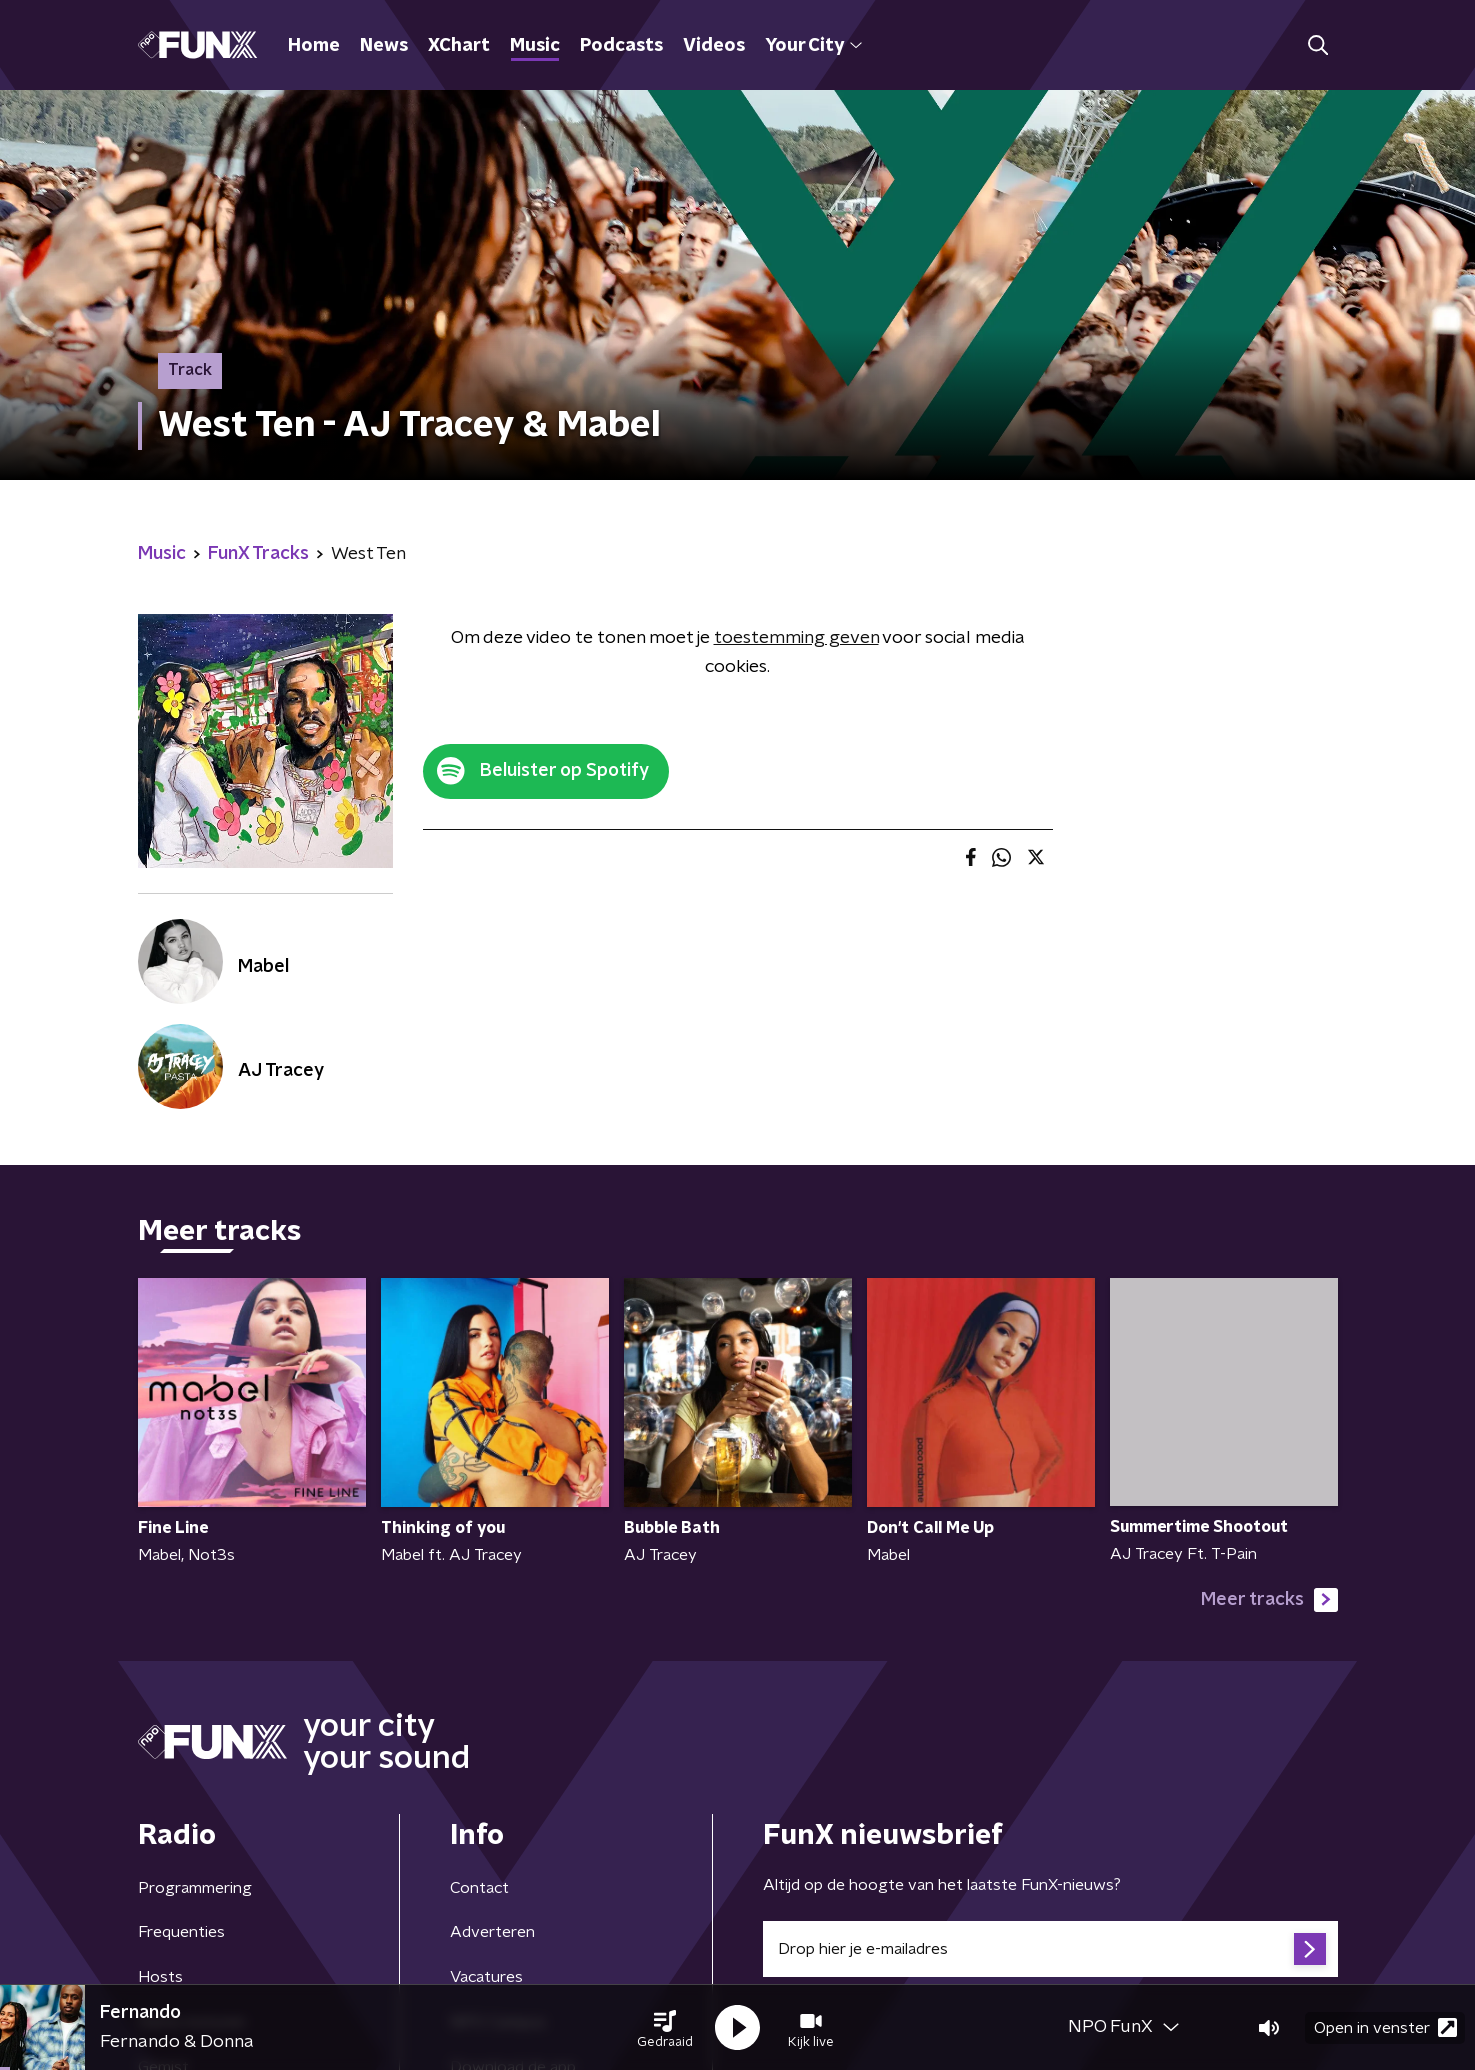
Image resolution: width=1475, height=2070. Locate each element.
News (384, 46)
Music (535, 46)
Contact (479, 1888)
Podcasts (621, 46)
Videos (714, 46)
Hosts (160, 1977)
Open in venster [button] (1385, 2027)
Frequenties (181, 1932)
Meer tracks (1269, 1600)
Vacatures (486, 1977)
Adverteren (492, 1932)
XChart (459, 46)
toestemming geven (796, 638)
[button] (665, 2028)
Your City (813, 46)
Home (314, 46)
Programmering (195, 1888)
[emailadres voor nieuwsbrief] (1050, 1949)
